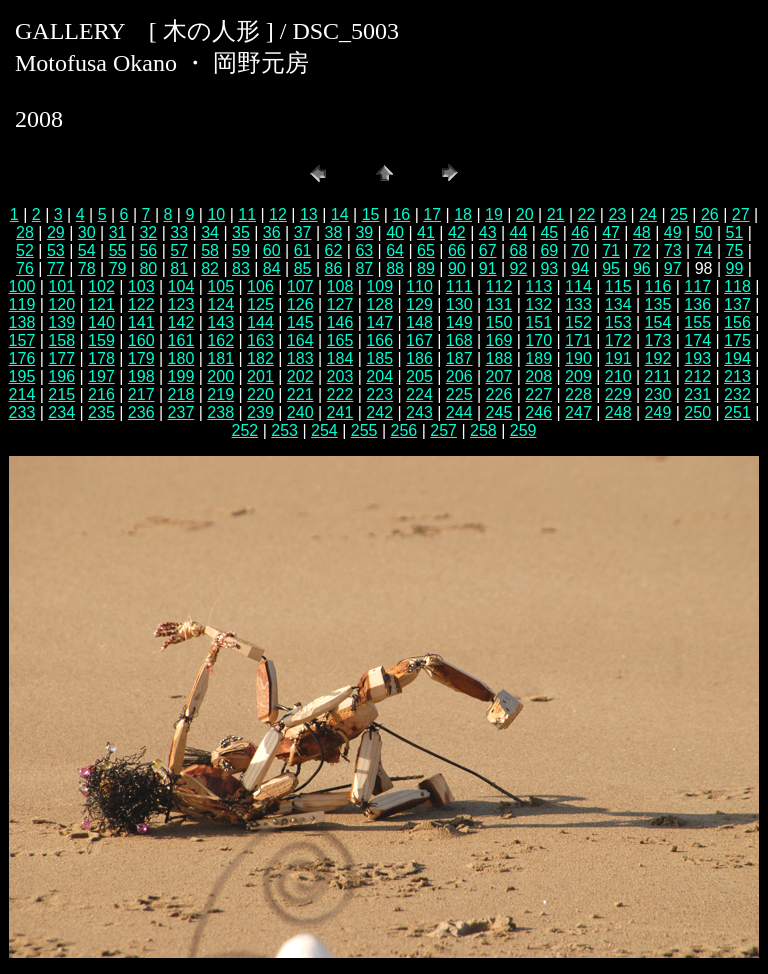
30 (87, 232)
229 (618, 394)
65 (426, 250)
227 (538, 394)
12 (278, 214)
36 (272, 232)
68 (519, 250)
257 (443, 430)
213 (737, 376)
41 (426, 232)
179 (141, 358)
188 (499, 358)
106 (260, 286)
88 (395, 268)
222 (340, 394)
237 (181, 412)
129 (419, 304)
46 (580, 232)
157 (22, 340)
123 (181, 304)
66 (457, 250)
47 (611, 232)
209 (578, 376)
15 (371, 214)
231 (697, 394)
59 (241, 250)
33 (179, 232)
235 (101, 412)
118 (737, 286)
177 (61, 358)
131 (499, 304)
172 (618, 340)
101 (61, 286)
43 (488, 232)
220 (260, 394)
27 (741, 214)
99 (735, 268)
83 (241, 268)
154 (658, 322)
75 (735, 250)
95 (611, 268)
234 (61, 412)
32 (148, 232)
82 (210, 268)
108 (340, 286)
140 (101, 322)
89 (426, 268)
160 (141, 340)
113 (538, 286)
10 (216, 214)
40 (395, 232)
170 (538, 340)
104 (181, 286)
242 (379, 412)
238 (220, 412)
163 (260, 340)
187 (459, 358)
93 (549, 268)
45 (549, 232)
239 (260, 412)
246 (538, 412)
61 (303, 250)
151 (538, 322)
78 (87, 268)
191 (618, 358)
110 (419, 286)
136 (697, 304)
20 (525, 214)
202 (300, 376)
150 (499, 322)
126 (300, 304)
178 (101, 358)
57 (179, 250)
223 (379, 394)
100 (22, 286)
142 (181, 322)
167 (419, 340)
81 (179, 268)
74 (704, 250)
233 (22, 412)
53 (56, 250)
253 (284, 430)
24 (648, 214)
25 (679, 214)
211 (658, 376)
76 (25, 268)
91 (488, 268)
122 (141, 304)
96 (642, 268)
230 (658, 394)
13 (309, 214)
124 (220, 304)
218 (181, 394)
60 (272, 250)
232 (737, 394)
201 (260, 376)
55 (118, 250)
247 (578, 412)
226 (499, 394)
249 (658, 412)
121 (101, 304)
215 (61, 394)
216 (101, 394)
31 (118, 232)
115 (618, 286)
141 (141, 322)
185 (379, 358)
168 (459, 340)
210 (618, 376)
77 (56, 268)
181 (220, 358)
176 (22, 358)
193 (697, 358)
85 (303, 268)
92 (519, 268)
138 (22, 322)
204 (379, 376)
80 (148, 268)
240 (300, 412)
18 (463, 214)
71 (611, 250)
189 (538, 358)
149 (459, 322)
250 (697, 412)
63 (364, 250)
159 (101, 340)
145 (300, 322)
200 (220, 376)
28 (25, 232)
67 (488, 250)
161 (181, 340)
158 (61, 340)
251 (737, 412)
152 (578, 322)
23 (617, 214)
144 (260, 322)
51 (735, 232)
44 (519, 232)
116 (658, 286)
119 (22, 304)
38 (334, 232)
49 (673, 232)
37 (303, 232)
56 (148, 250)
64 (395, 250)
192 (658, 358)
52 (25, 250)
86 (334, 268)
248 (618, 412)
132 (538, 304)
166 (379, 340)
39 (364, 232)
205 (419, 376)
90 (457, 268)
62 (334, 250)
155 (697, 322)
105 (220, 286)
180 (181, 358)
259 (523, 430)
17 (432, 214)
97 (673, 268)
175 (737, 340)
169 (499, 340)
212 (697, 376)
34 (210, 232)
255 (364, 430)
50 (704, 232)
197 (101, 376)
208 (538, 376)
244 (459, 412)
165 (340, 340)
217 (141, 394)
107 (300, 286)
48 (642, 232)
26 (710, 214)
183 (300, 358)
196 (61, 376)
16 (401, 214)
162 (220, 340)
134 (618, 304)
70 (580, 250)
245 (499, 412)
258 (483, 430)
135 (658, 304)
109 (379, 286)
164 (300, 340)
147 (379, 322)
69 (549, 250)
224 (419, 394)
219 (220, 394)
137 (737, 304)
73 (673, 250)
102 (101, 286)
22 (587, 214)
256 (404, 430)
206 (459, 376)
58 (210, 250)
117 (697, 286)
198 (141, 376)
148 (419, 322)
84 (272, 268)
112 (499, 286)
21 (556, 214)
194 (737, 358)
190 (578, 358)
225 (459, 394)
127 (340, 304)
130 (459, 304)
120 (61, 304)
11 (247, 214)
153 (618, 322)
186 (419, 358)
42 (457, 232)
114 (578, 286)
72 (642, 250)
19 (494, 214)
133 (578, 304)
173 (658, 340)
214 (22, 394)
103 (141, 286)
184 (340, 358)
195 (22, 376)
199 (181, 376)
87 (364, 268)
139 (61, 322)
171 (578, 340)
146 (340, 322)
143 (220, 322)
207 (499, 376)
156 (737, 322)
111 (459, 286)
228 (578, 394)
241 (340, 412)
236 (141, 412)
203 (340, 376)
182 (260, 358)
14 (340, 214)
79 (118, 268)
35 (241, 232)
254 (324, 430)
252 (245, 430)
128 (379, 304)
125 (260, 304)
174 (697, 340)
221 (300, 394)
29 (56, 232)
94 (580, 268)
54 (87, 250)
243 (419, 412)
